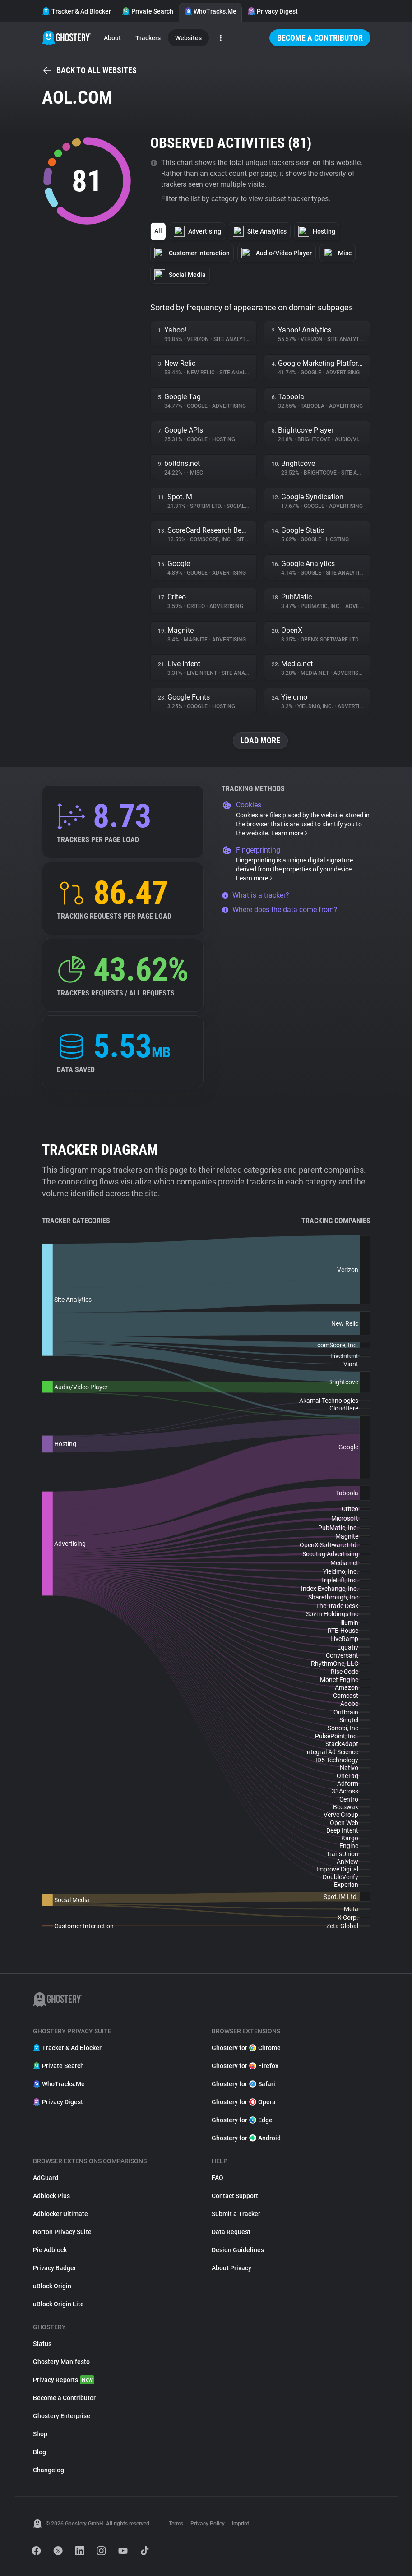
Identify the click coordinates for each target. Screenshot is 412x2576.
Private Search (147, 11)
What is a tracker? (255, 895)
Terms (176, 2524)
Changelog (48, 2470)
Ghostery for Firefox (245, 2065)
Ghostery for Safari (243, 2084)
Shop (40, 2434)
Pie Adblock (50, 2249)
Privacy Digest (272, 11)
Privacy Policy (207, 2524)
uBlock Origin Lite (58, 2304)
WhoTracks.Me (210, 11)
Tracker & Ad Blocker (76, 11)
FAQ (217, 2177)
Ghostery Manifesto (61, 2361)
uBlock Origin (52, 2286)
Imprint (240, 2524)
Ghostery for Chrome (246, 2047)
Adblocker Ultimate (60, 2213)
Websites (188, 37)
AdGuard (45, 2177)
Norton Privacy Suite (62, 2231)
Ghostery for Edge (242, 2120)
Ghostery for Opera (244, 2102)
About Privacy (231, 2268)
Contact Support (235, 2195)
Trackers (148, 37)
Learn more (290, 833)
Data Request (231, 2231)
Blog (39, 2452)
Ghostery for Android (246, 2138)
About (112, 37)
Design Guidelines (238, 2249)
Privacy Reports (63, 2379)
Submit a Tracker (236, 2213)
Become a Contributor (320, 37)
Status (42, 2343)
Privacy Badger (54, 2268)
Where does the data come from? (280, 909)
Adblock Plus (51, 2195)
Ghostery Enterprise (61, 2415)
